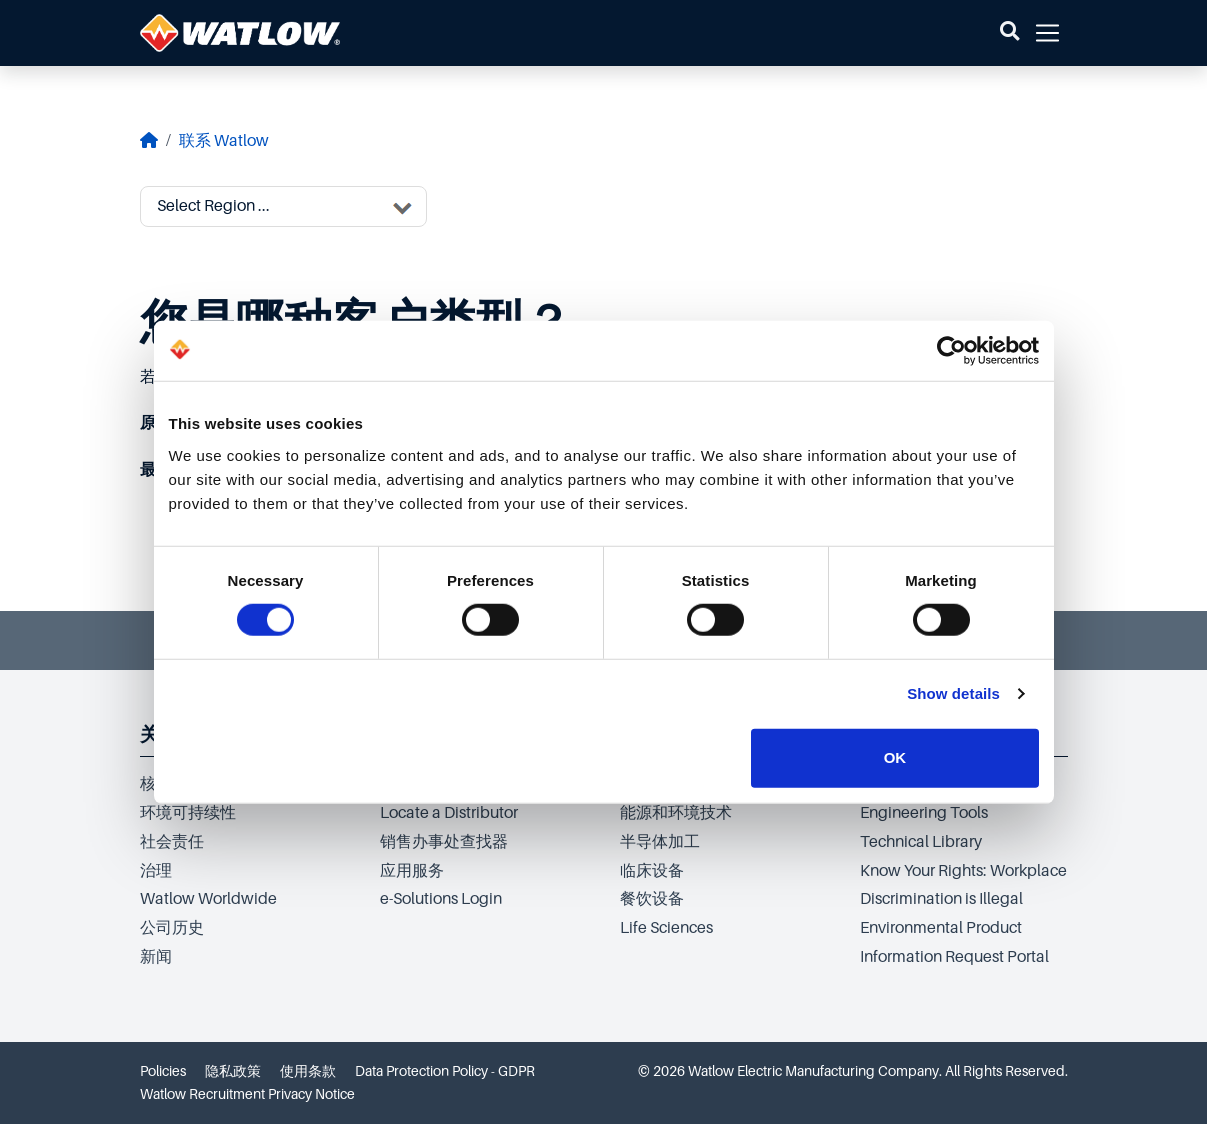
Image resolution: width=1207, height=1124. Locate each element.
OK (895, 757)
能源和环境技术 (676, 813)
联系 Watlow (224, 141)
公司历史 (172, 928)
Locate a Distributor (449, 813)
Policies (163, 1071)
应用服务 (412, 871)
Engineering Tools (924, 813)
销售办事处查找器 (444, 842)
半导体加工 (660, 842)
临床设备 (652, 871)
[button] (1009, 33)
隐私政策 (233, 1071)
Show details (953, 693)
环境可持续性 (188, 813)
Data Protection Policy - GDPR (445, 1071)
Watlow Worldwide (208, 899)
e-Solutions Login (441, 899)
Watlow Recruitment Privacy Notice (247, 1094)
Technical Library (921, 842)
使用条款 (308, 1071)
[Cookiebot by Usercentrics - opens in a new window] (951, 351)
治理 (156, 871)
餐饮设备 (652, 899)
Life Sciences (666, 928)
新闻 (156, 957)
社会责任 (172, 842)
